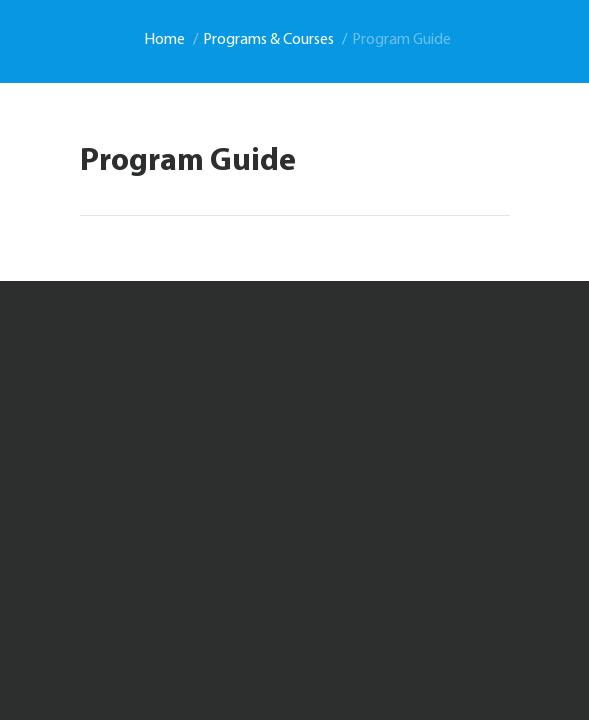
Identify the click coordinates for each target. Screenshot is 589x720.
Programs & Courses (268, 40)
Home (164, 40)
